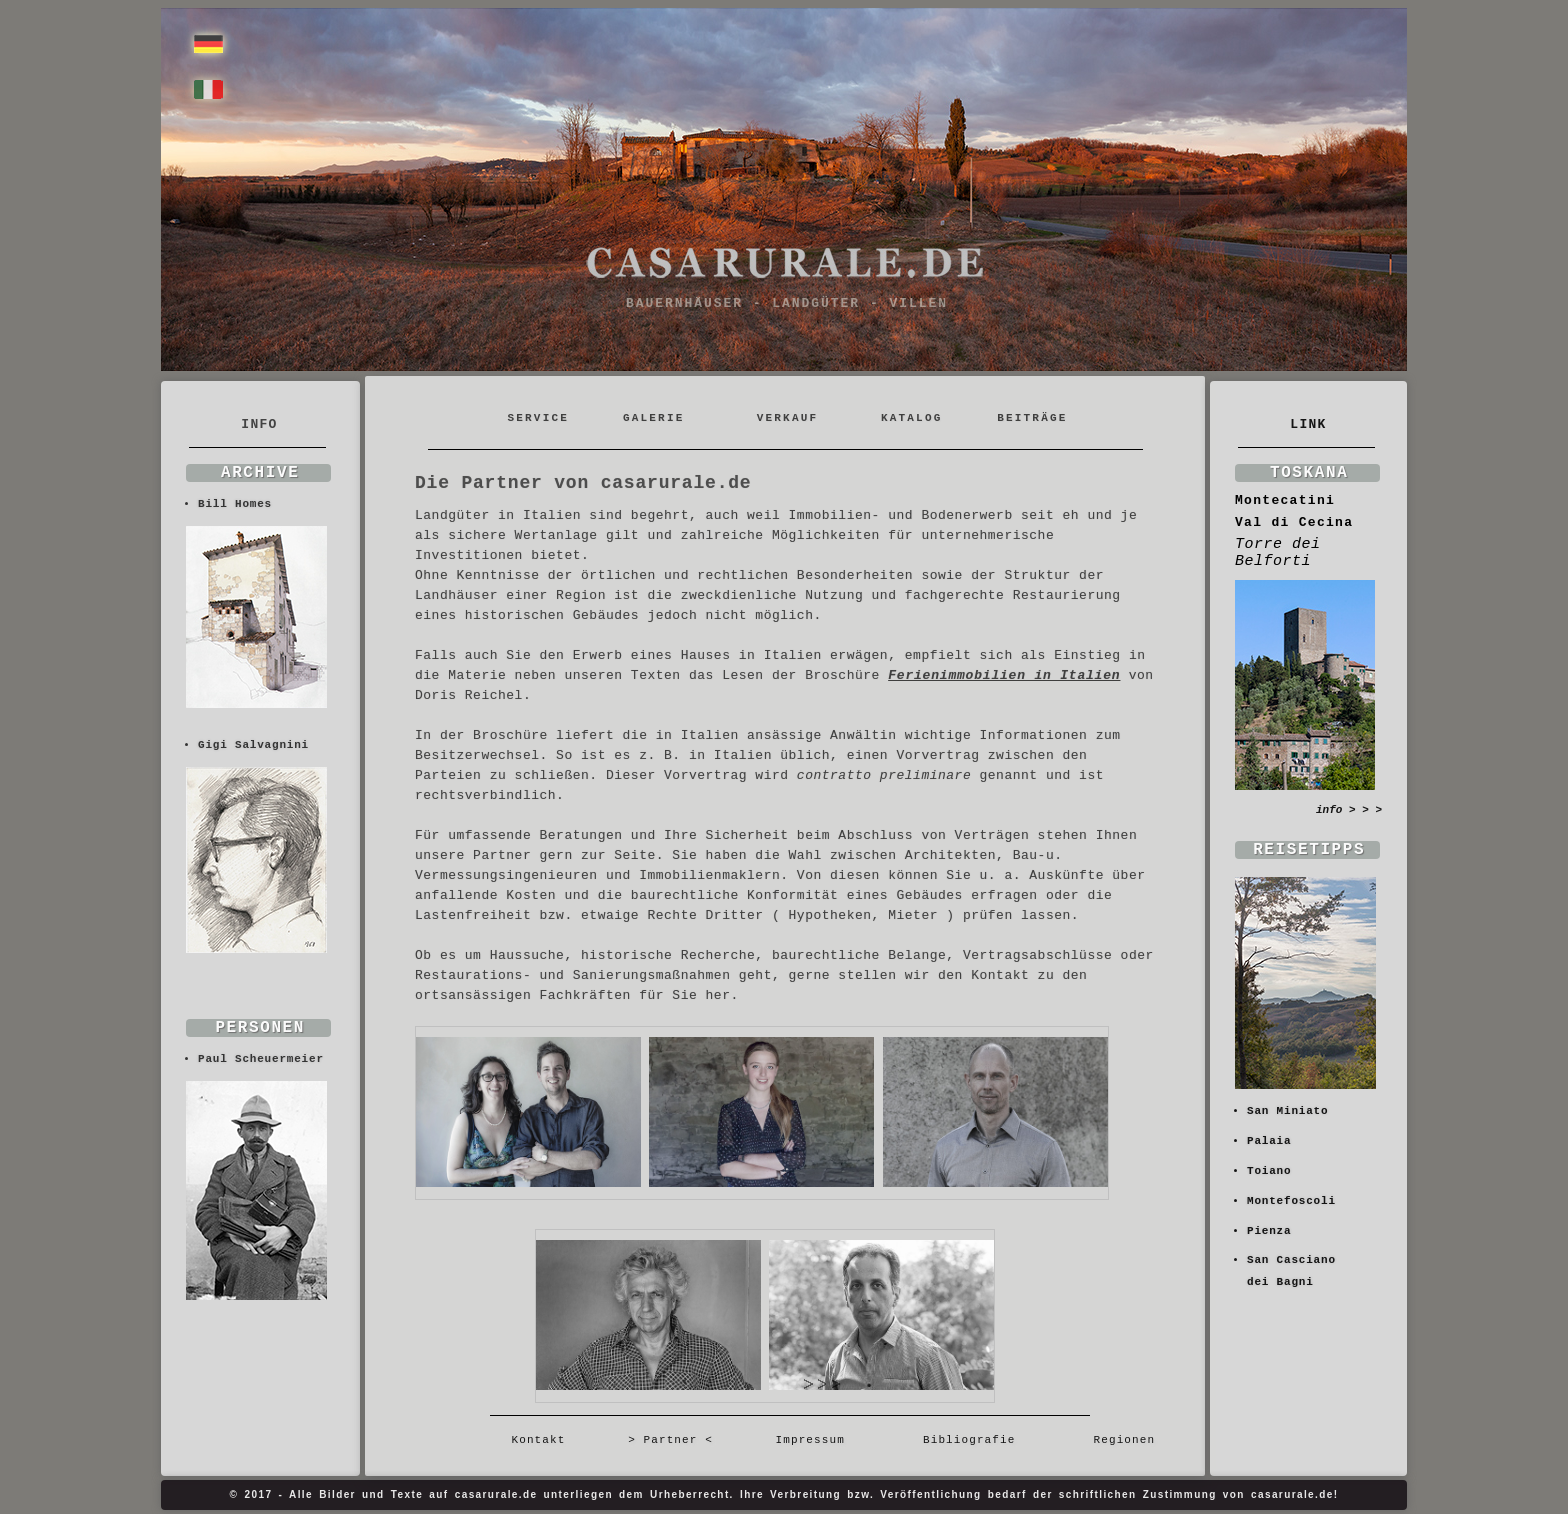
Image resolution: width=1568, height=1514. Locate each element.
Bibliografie (969, 1440)
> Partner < (670, 1440)
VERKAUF (787, 418)
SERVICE (542, 418)
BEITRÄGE (1032, 418)
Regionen (1116, 1440)
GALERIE (654, 418)
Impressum (810, 1440)
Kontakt (546, 1440)
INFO (259, 424)
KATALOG (912, 418)
